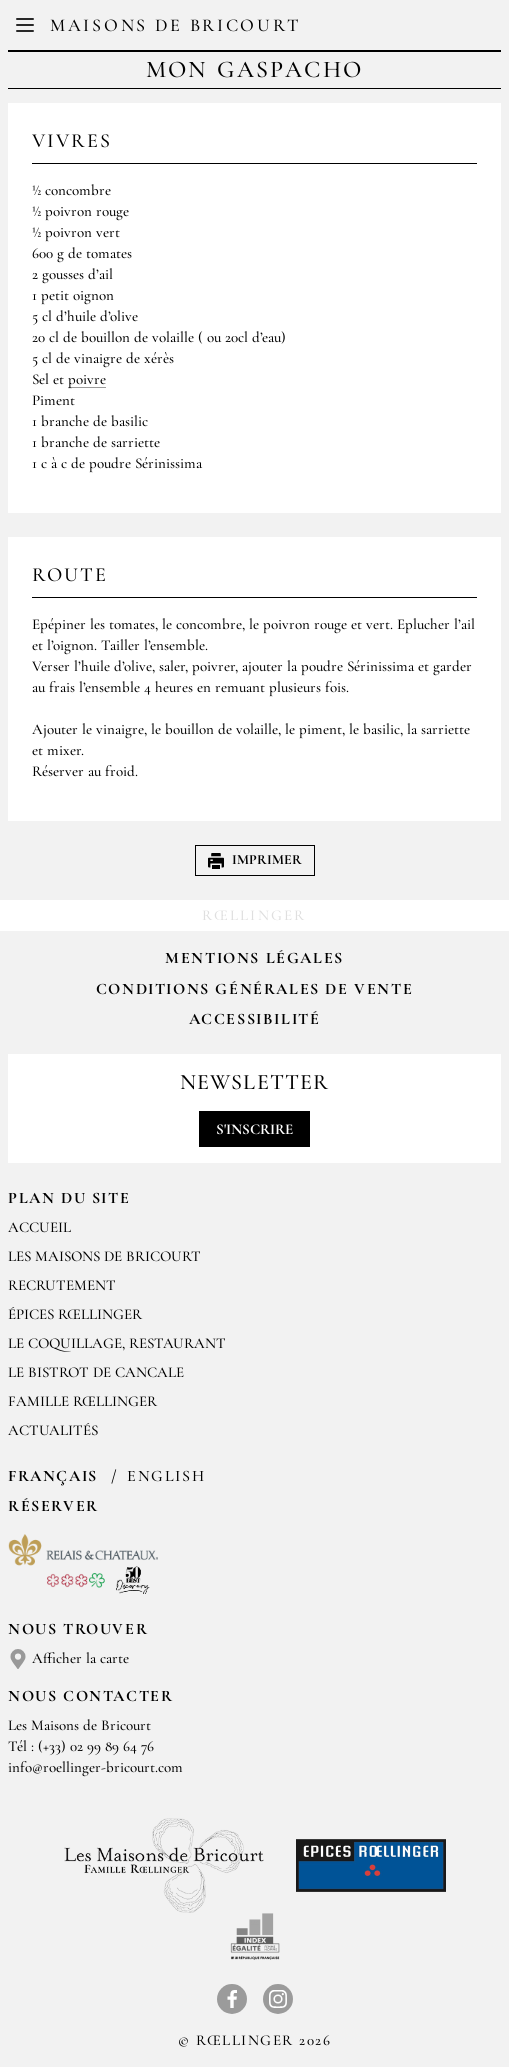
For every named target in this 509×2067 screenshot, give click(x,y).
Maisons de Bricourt (175, 25)
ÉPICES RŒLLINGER (75, 1314)
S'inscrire (254, 1129)
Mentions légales (254, 958)
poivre (87, 379)
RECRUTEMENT (62, 1285)
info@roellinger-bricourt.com (95, 1767)
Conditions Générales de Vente (254, 989)
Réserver (53, 1506)
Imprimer (255, 859)
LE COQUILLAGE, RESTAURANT (117, 1343)
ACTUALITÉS (53, 1430)
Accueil (39, 1227)
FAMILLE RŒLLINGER (82, 1401)
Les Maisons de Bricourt (104, 1256)
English (166, 1476)
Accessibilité (255, 1019)
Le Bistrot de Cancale (96, 1372)
